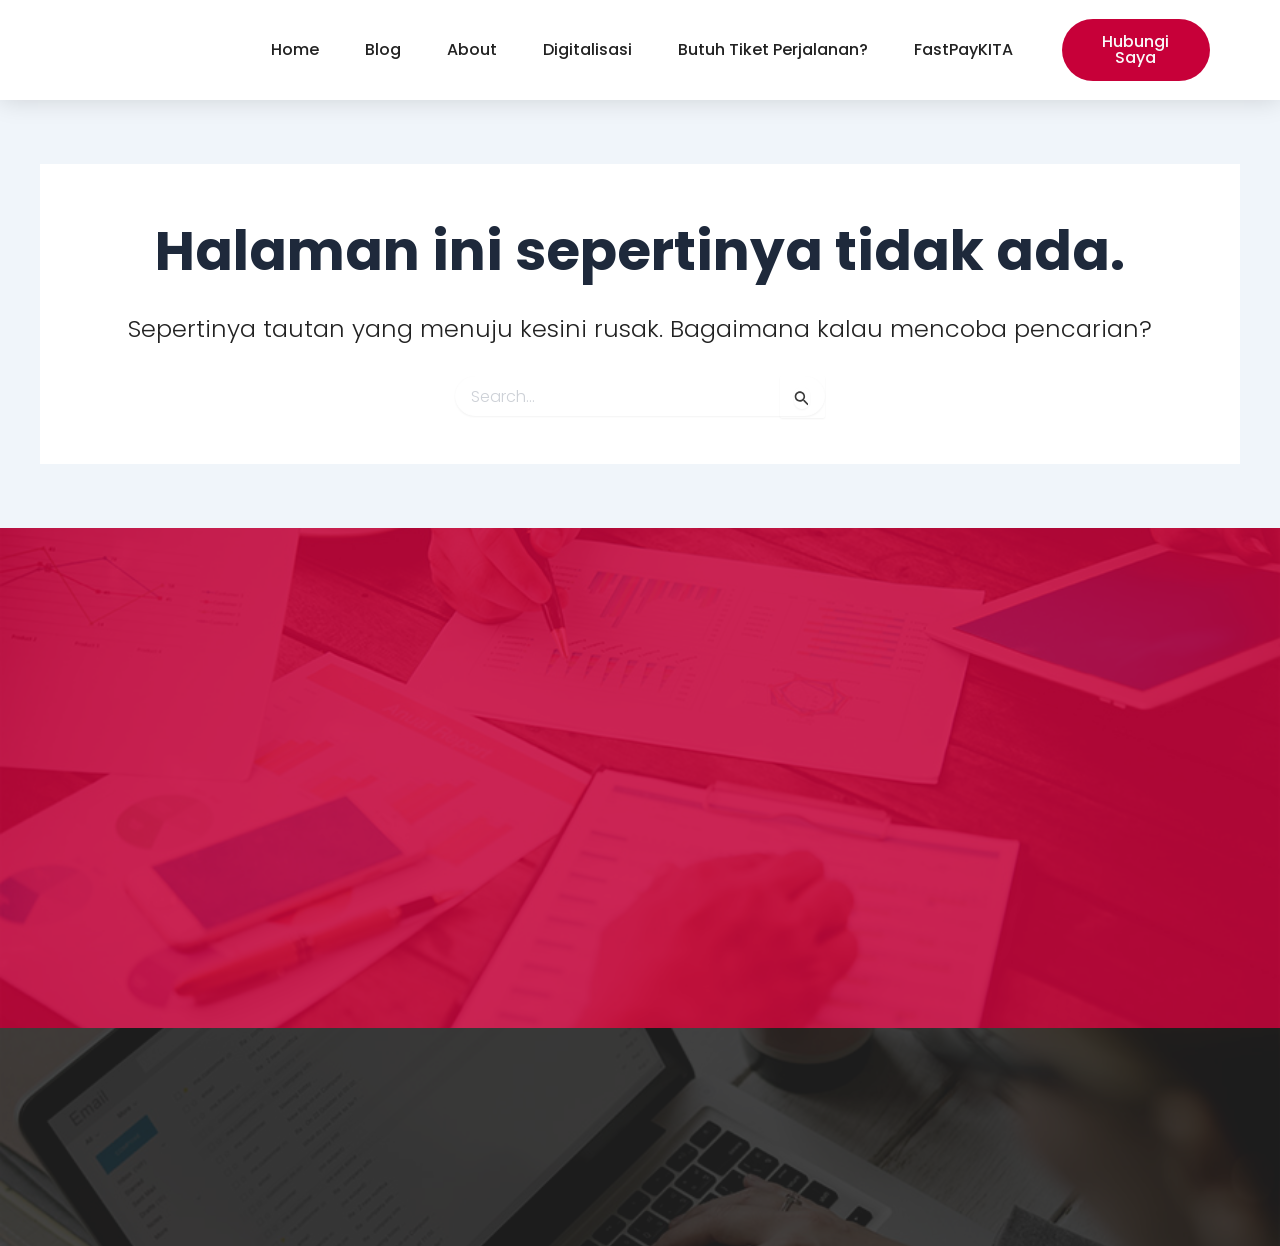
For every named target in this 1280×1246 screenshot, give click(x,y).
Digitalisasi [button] (587, 49)
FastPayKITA (963, 49)
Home (295, 49)
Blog (383, 49)
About (472, 49)
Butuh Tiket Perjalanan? (773, 49)
